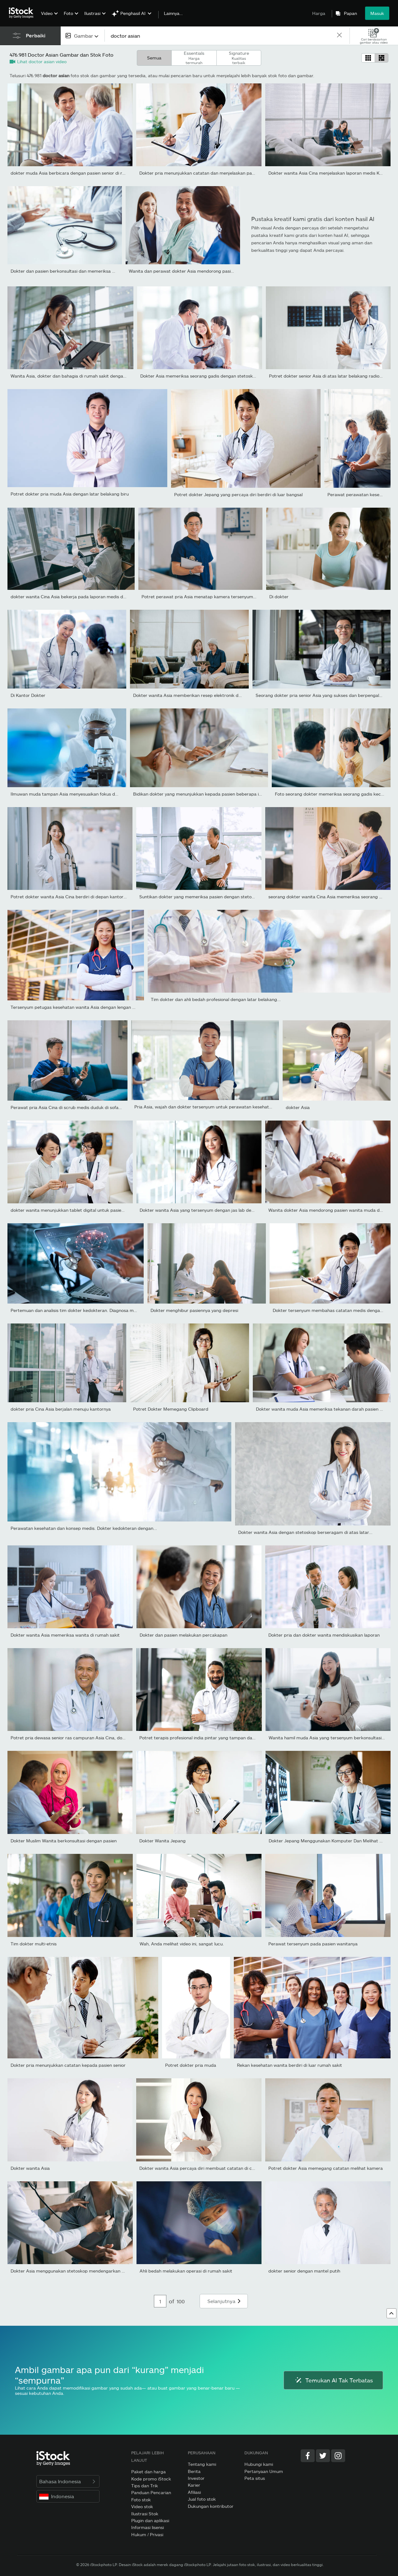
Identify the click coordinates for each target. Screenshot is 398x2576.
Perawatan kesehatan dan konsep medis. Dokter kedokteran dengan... (84, 1528)
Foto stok (141, 2499)
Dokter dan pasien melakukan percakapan (183, 1635)
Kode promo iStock (151, 2478)
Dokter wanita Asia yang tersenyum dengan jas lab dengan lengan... (210, 1210)
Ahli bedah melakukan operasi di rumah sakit (186, 2270)
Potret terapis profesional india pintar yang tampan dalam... (201, 1737)
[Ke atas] (391, 2313)
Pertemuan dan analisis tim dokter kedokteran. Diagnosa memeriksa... (83, 1310)
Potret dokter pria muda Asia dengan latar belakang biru (70, 493)
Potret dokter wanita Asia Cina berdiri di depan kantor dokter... (76, 896)
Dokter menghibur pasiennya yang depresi (194, 1310)
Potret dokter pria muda (190, 2065)
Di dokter (279, 596)
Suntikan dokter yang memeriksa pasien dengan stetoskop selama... (210, 896)
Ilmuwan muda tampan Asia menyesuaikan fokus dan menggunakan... (83, 794)
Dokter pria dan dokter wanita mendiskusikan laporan (324, 1635)
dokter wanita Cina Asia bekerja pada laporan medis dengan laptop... (82, 596)
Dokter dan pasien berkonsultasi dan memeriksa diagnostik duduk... (81, 271)
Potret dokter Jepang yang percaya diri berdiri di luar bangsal (238, 494)
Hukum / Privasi (147, 2534)
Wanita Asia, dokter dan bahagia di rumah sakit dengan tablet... (77, 375)
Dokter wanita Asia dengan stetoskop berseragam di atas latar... (305, 1532)
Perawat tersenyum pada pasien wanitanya (313, 1943)
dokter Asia (298, 1107)
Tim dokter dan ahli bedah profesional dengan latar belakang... (216, 999)
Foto (68, 13)
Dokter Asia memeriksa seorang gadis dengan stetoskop (199, 375)
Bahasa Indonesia (68, 2481)
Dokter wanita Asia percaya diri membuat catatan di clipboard (204, 2168)
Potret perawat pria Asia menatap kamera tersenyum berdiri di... (209, 596)
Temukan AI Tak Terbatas (333, 2380)
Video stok (142, 2506)
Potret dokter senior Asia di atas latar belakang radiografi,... (331, 375)
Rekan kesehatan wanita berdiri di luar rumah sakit (289, 2065)
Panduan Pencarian (151, 2492)
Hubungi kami (258, 2464)
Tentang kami (202, 2464)
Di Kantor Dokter (28, 695)
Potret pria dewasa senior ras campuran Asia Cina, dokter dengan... (81, 1737)
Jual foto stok (202, 2499)
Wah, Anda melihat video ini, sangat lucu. (182, 1943)
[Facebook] (308, 2455)
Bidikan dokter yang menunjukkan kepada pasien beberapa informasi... (206, 794)
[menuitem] (48, 18)
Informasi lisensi (147, 2527)
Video (47, 13)
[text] (220, 36)
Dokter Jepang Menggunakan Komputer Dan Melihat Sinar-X (331, 1840)
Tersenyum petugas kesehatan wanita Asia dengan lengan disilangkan (83, 1007)
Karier (194, 2485)
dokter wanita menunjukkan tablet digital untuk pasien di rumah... (79, 1210)
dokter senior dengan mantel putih (304, 2270)
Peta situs (254, 2478)
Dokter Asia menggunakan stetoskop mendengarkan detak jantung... (83, 2270)
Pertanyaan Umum (263, 2471)
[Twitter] (323, 2455)
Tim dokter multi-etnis (34, 1943)
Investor (196, 2478)
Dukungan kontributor (211, 2506)
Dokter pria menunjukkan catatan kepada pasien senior (68, 2065)
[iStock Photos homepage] (23, 13)
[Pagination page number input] (160, 2301)
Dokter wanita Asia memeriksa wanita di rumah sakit (65, 1635)
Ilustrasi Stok (144, 2513)
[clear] (339, 35)
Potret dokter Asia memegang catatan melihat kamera (325, 2168)
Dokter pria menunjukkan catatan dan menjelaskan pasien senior (206, 173)
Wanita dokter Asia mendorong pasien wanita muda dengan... (332, 1210)
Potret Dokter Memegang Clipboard (170, 1409)
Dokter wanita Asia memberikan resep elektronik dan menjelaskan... (203, 695)
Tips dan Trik (144, 2485)
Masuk (377, 13)
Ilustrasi (92, 13)
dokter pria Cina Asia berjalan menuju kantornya (61, 1409)
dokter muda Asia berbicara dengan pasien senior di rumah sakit (78, 173)
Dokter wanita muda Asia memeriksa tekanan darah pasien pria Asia (327, 1409)
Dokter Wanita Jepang (162, 1840)
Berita (194, 2471)
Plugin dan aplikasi (150, 2520)
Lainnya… (173, 13)
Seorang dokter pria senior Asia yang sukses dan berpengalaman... (325, 695)
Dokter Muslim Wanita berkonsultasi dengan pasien (64, 1840)
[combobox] (82, 35)
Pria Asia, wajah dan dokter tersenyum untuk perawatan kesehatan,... (206, 1106)
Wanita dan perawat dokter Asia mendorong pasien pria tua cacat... (199, 271)
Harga (318, 13)
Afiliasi (194, 2492)
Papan (350, 13)
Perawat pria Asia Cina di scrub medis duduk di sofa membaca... (77, 1107)
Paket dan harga (148, 2471)
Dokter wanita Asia (30, 2168)
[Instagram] (338, 2455)
